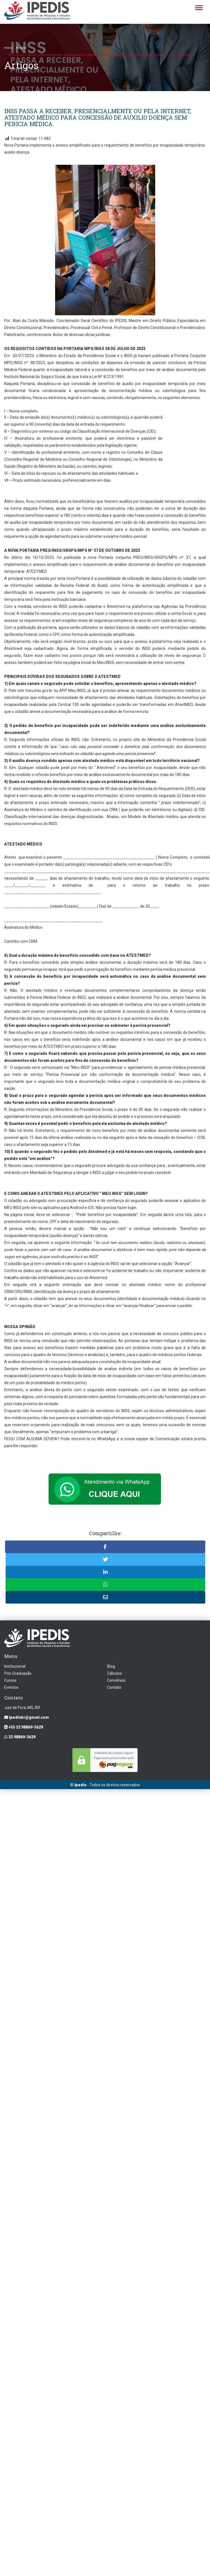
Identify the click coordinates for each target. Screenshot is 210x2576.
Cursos (10, 1680)
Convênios (116, 1680)
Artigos (21, 48)
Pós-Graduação (18, 1673)
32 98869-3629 (20, 1737)
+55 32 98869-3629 (23, 1727)
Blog (111, 1666)
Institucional (14, 1666)
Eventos (11, 1687)
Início (8, 48)
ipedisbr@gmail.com (26, 1717)
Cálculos (114, 1673)
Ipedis (80, 1785)
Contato (114, 1687)
